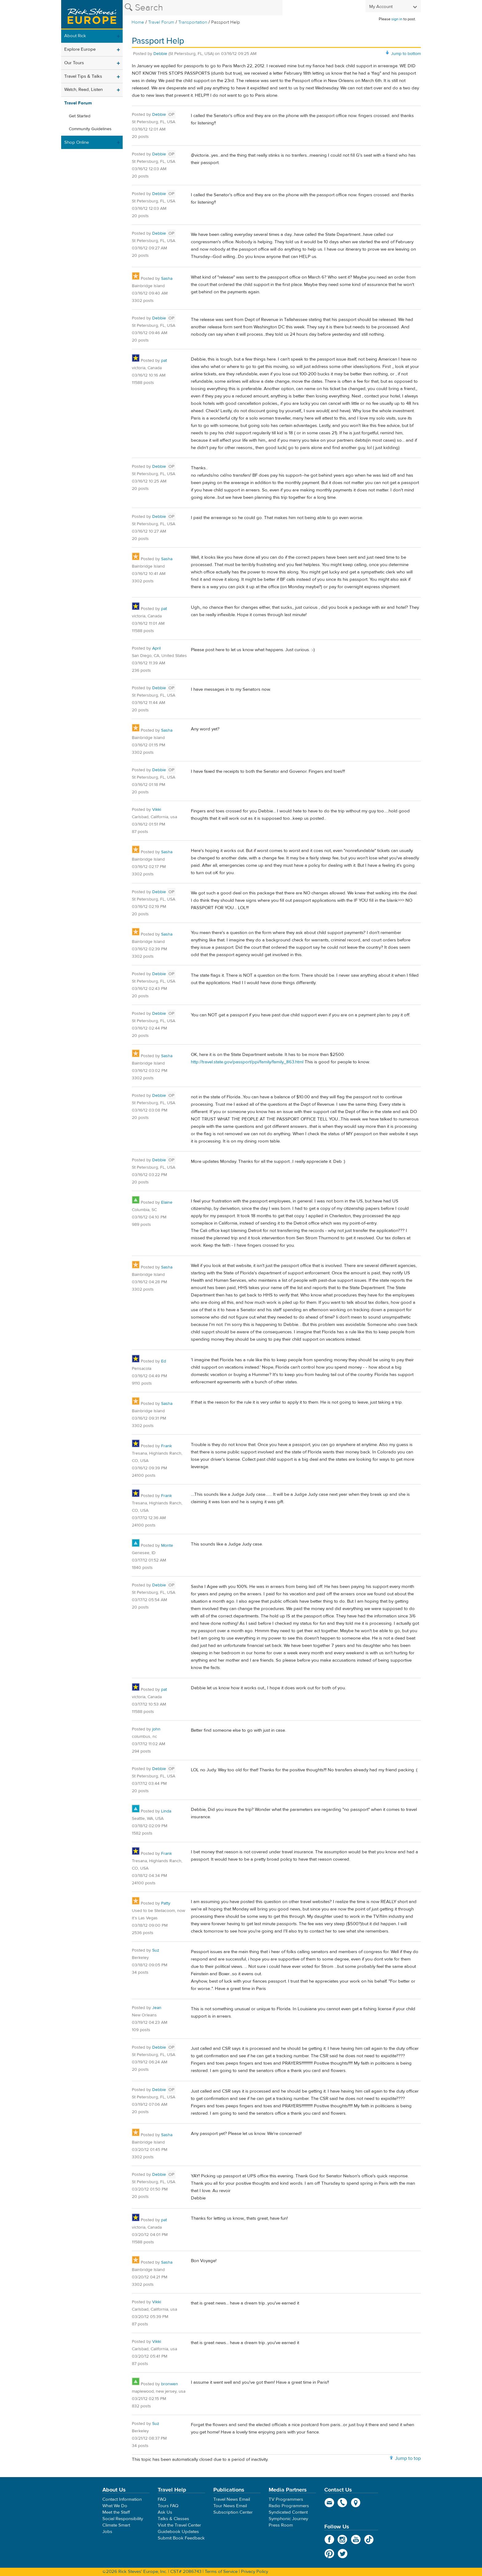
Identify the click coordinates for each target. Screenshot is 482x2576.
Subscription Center (233, 2512)
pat (164, 360)
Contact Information (122, 2499)
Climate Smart (116, 2525)
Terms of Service (221, 2571)
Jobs (107, 2532)
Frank (166, 1446)
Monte (167, 1545)
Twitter (343, 2553)
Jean (156, 2008)
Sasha (166, 278)
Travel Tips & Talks (83, 76)
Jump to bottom (406, 54)
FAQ (162, 2499)
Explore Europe (80, 49)
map (356, 2503)
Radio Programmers (289, 2506)
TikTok (369, 2539)
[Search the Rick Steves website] (202, 7)
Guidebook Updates (178, 2532)
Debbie (160, 54)
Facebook (329, 2539)
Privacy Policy (254, 2571)
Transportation (193, 22)
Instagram (343, 2539)
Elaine (166, 1202)
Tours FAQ (168, 2506)
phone (343, 2503)
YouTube (356, 2539)
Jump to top (408, 2458)
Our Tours (74, 63)
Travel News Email (231, 2499)
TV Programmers (286, 2499)
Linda (166, 1811)
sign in (396, 19)
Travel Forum (161, 22)
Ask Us (165, 2512)
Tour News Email (230, 2506)
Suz (155, 1950)
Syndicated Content (288, 2512)
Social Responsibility (122, 2519)
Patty (165, 1903)
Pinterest (329, 2553)
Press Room (281, 2525)
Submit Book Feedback (181, 2538)
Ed (163, 1361)
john (156, 1729)
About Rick (75, 36)
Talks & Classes (173, 2519)
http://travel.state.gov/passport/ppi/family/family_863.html (247, 1062)
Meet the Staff (116, 2512)
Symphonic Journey (288, 2519)
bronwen (169, 2384)
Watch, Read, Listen (83, 89)
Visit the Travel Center (179, 2525)
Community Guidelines (90, 129)
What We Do (114, 2506)
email (329, 2503)
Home (138, 22)
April (156, 648)
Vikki (156, 809)
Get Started (79, 116)
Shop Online (76, 142)
